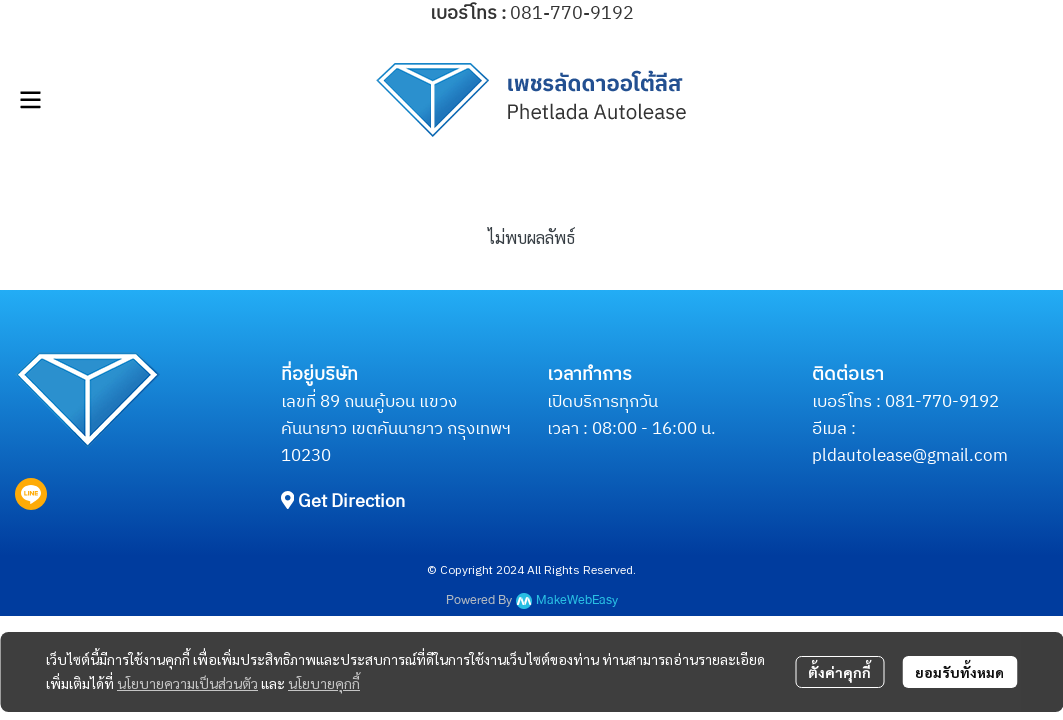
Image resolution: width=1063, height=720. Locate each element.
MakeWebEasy (577, 600)
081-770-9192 (942, 402)
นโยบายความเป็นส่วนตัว (187, 683)
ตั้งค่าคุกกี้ (839, 672)
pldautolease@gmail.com (910, 456)
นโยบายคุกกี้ (324, 683)
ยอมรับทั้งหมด (959, 672)
